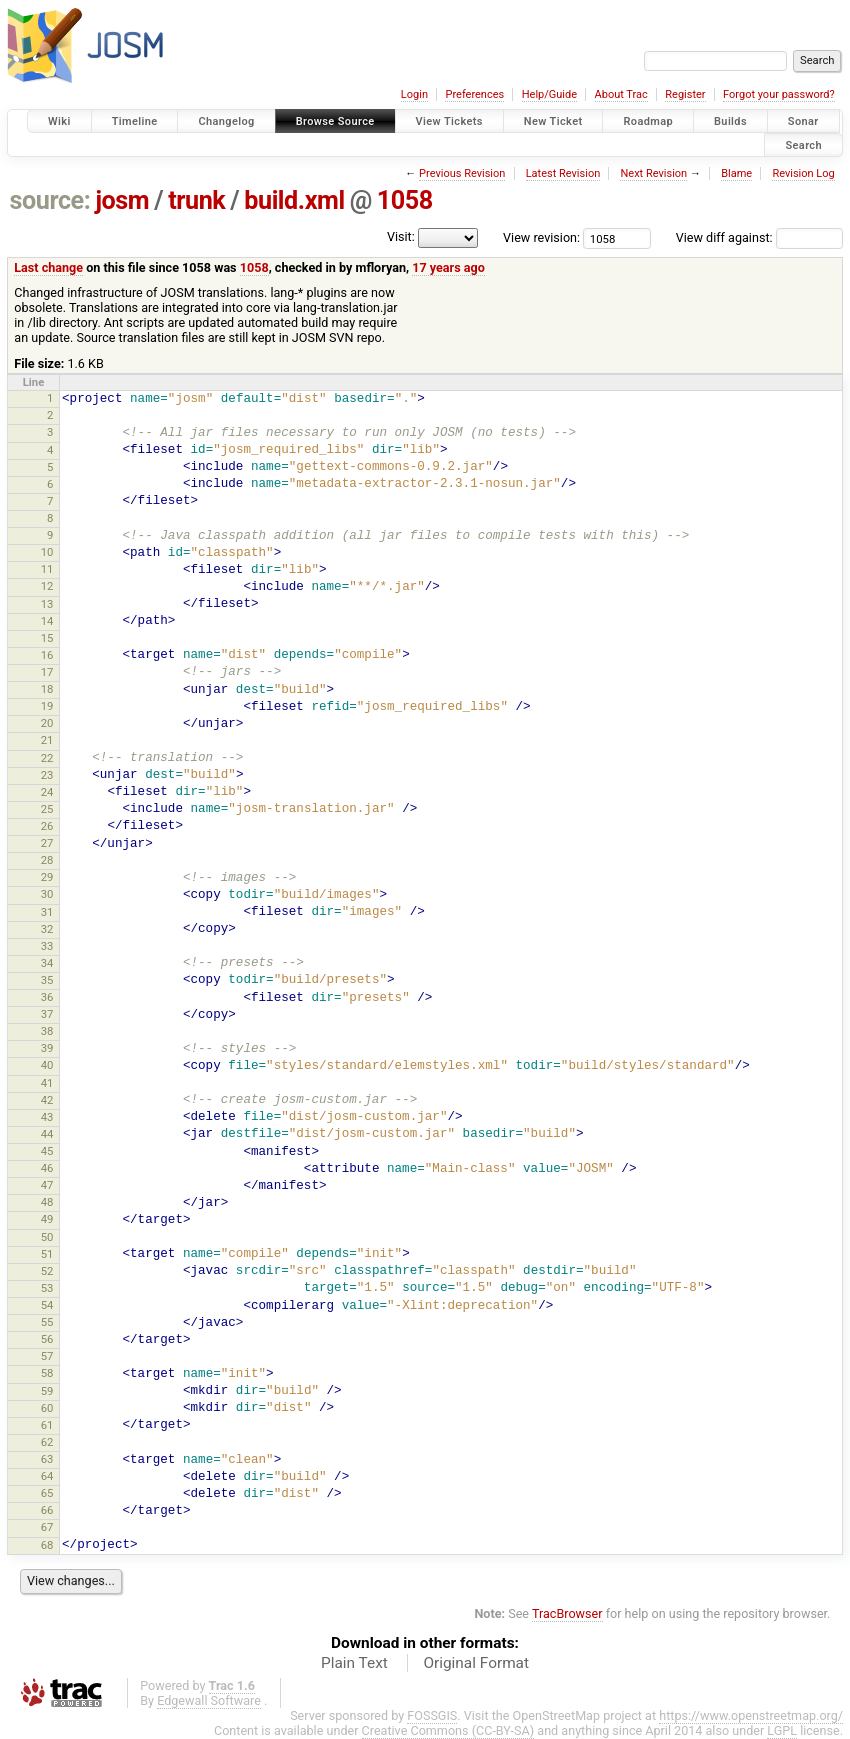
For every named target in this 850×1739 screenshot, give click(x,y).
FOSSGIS (432, 1715)
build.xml (294, 200)
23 (47, 775)
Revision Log (803, 173)
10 (47, 552)
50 (47, 1237)
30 (47, 894)
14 (47, 621)
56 (47, 1339)
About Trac (621, 94)
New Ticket (553, 121)
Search (803, 144)
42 (47, 1100)
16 (47, 655)
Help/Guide (549, 94)
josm (122, 200)
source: (50, 200)
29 (47, 877)
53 (47, 1288)
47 (47, 1185)
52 (47, 1271)
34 (47, 963)
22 (47, 758)
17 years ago (448, 267)
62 (47, 1442)
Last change (48, 267)
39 (47, 1048)
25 (47, 809)
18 (47, 689)
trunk (196, 200)
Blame (736, 173)
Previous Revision (462, 173)
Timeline (135, 121)
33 (47, 946)
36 (47, 997)
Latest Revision (563, 173)
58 (47, 1373)
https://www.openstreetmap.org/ (751, 1715)
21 (47, 740)
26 (47, 826)
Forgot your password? (779, 94)
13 (47, 604)
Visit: (401, 236)
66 (47, 1510)
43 (47, 1117)
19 (47, 706)
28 (47, 860)
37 (47, 1014)
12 (47, 586)
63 (47, 1459)
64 (47, 1476)
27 (47, 843)
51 (47, 1254)
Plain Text (354, 1663)
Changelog (226, 121)
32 (47, 929)
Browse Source (335, 121)
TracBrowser (567, 1613)
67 (47, 1527)
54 (47, 1305)
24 (47, 792)
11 (47, 569)
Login (414, 94)
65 (47, 1493)
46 (47, 1168)
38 (47, 1031)
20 (47, 723)
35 (47, 980)
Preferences (474, 94)
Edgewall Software (209, 1700)
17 (47, 672)
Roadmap (648, 121)
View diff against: (759, 237)
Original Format (476, 1663)
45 (47, 1151)
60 (47, 1408)
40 (47, 1065)
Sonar (803, 121)
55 (47, 1322)
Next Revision (653, 173)
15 (47, 638)
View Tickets (449, 121)
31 (47, 912)
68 (47, 1545)
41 (47, 1083)
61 (47, 1425)
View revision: (541, 237)
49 (47, 1219)
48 (47, 1202)
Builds (730, 121)
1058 (405, 200)
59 (47, 1391)
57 (47, 1356)
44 (47, 1134)
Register (685, 94)
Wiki (59, 121)
